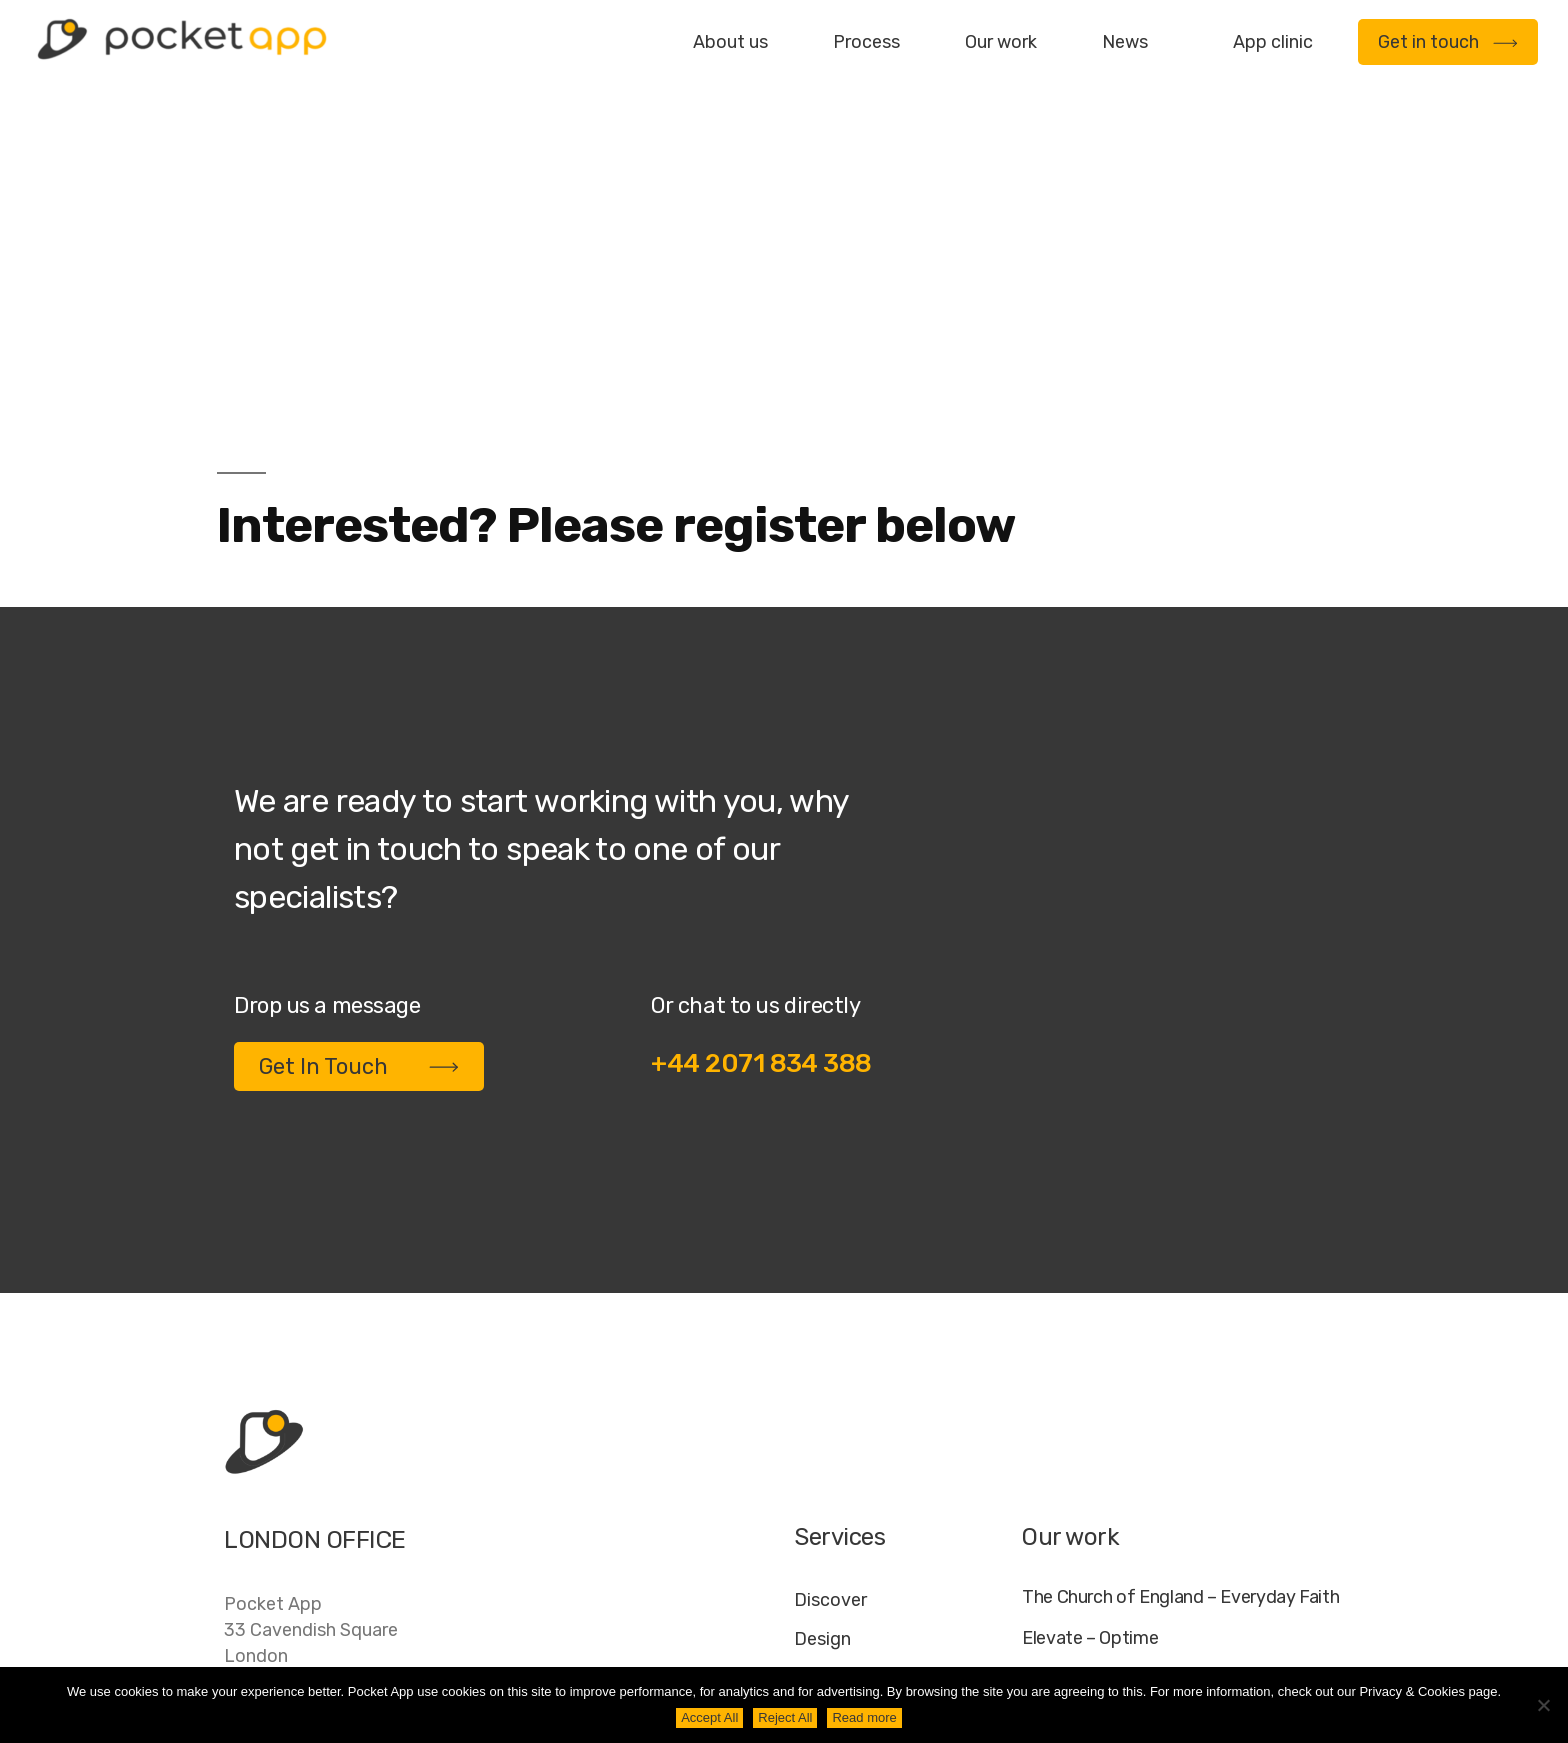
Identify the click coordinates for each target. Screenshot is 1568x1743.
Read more (864, 1717)
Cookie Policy (1240, 1629)
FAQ (1146, 1629)
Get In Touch (359, 818)
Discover (830, 1352)
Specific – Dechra (1092, 1471)
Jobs (1087, 1629)
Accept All (709, 1717)
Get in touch (1448, 42)
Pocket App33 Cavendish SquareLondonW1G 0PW (311, 1395)
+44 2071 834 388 (761, 815)
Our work (1001, 42)
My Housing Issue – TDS (1117, 1431)
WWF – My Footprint (1102, 1512)
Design (822, 1391)
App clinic (1273, 42)
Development (850, 1430)
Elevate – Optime (1090, 1390)
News (1125, 42)
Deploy (823, 1469)
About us (730, 42)
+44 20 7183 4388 (303, 1475)
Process (866, 42)
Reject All (785, 1717)
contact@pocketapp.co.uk (334, 1516)
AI (1325, 1629)
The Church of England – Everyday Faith (1180, 1349)
